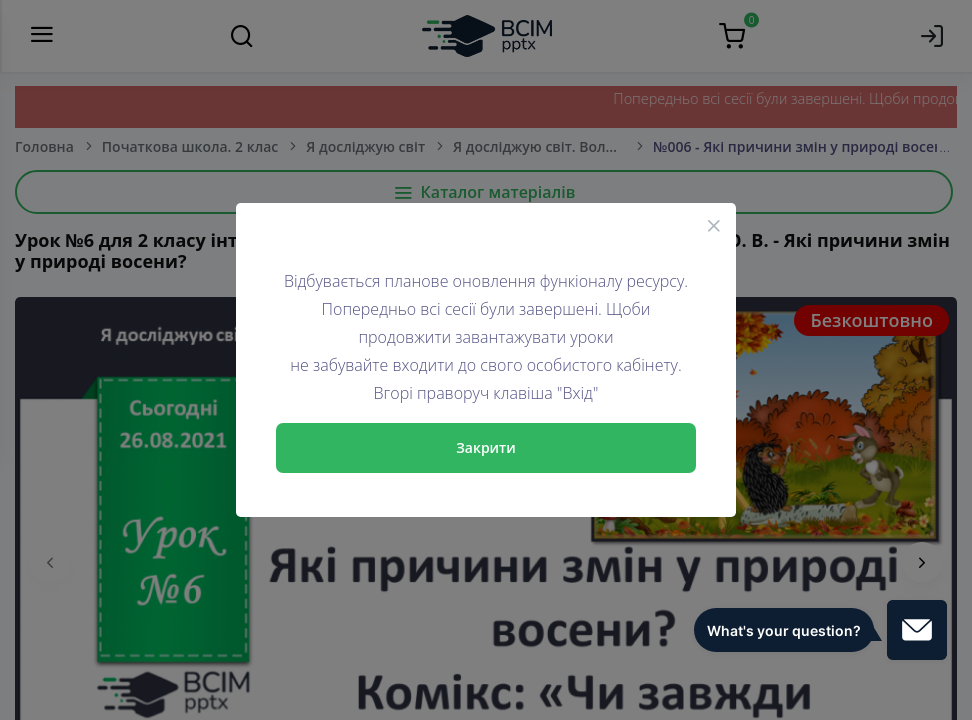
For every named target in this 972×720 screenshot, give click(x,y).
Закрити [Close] (486, 447)
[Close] (714, 225)
